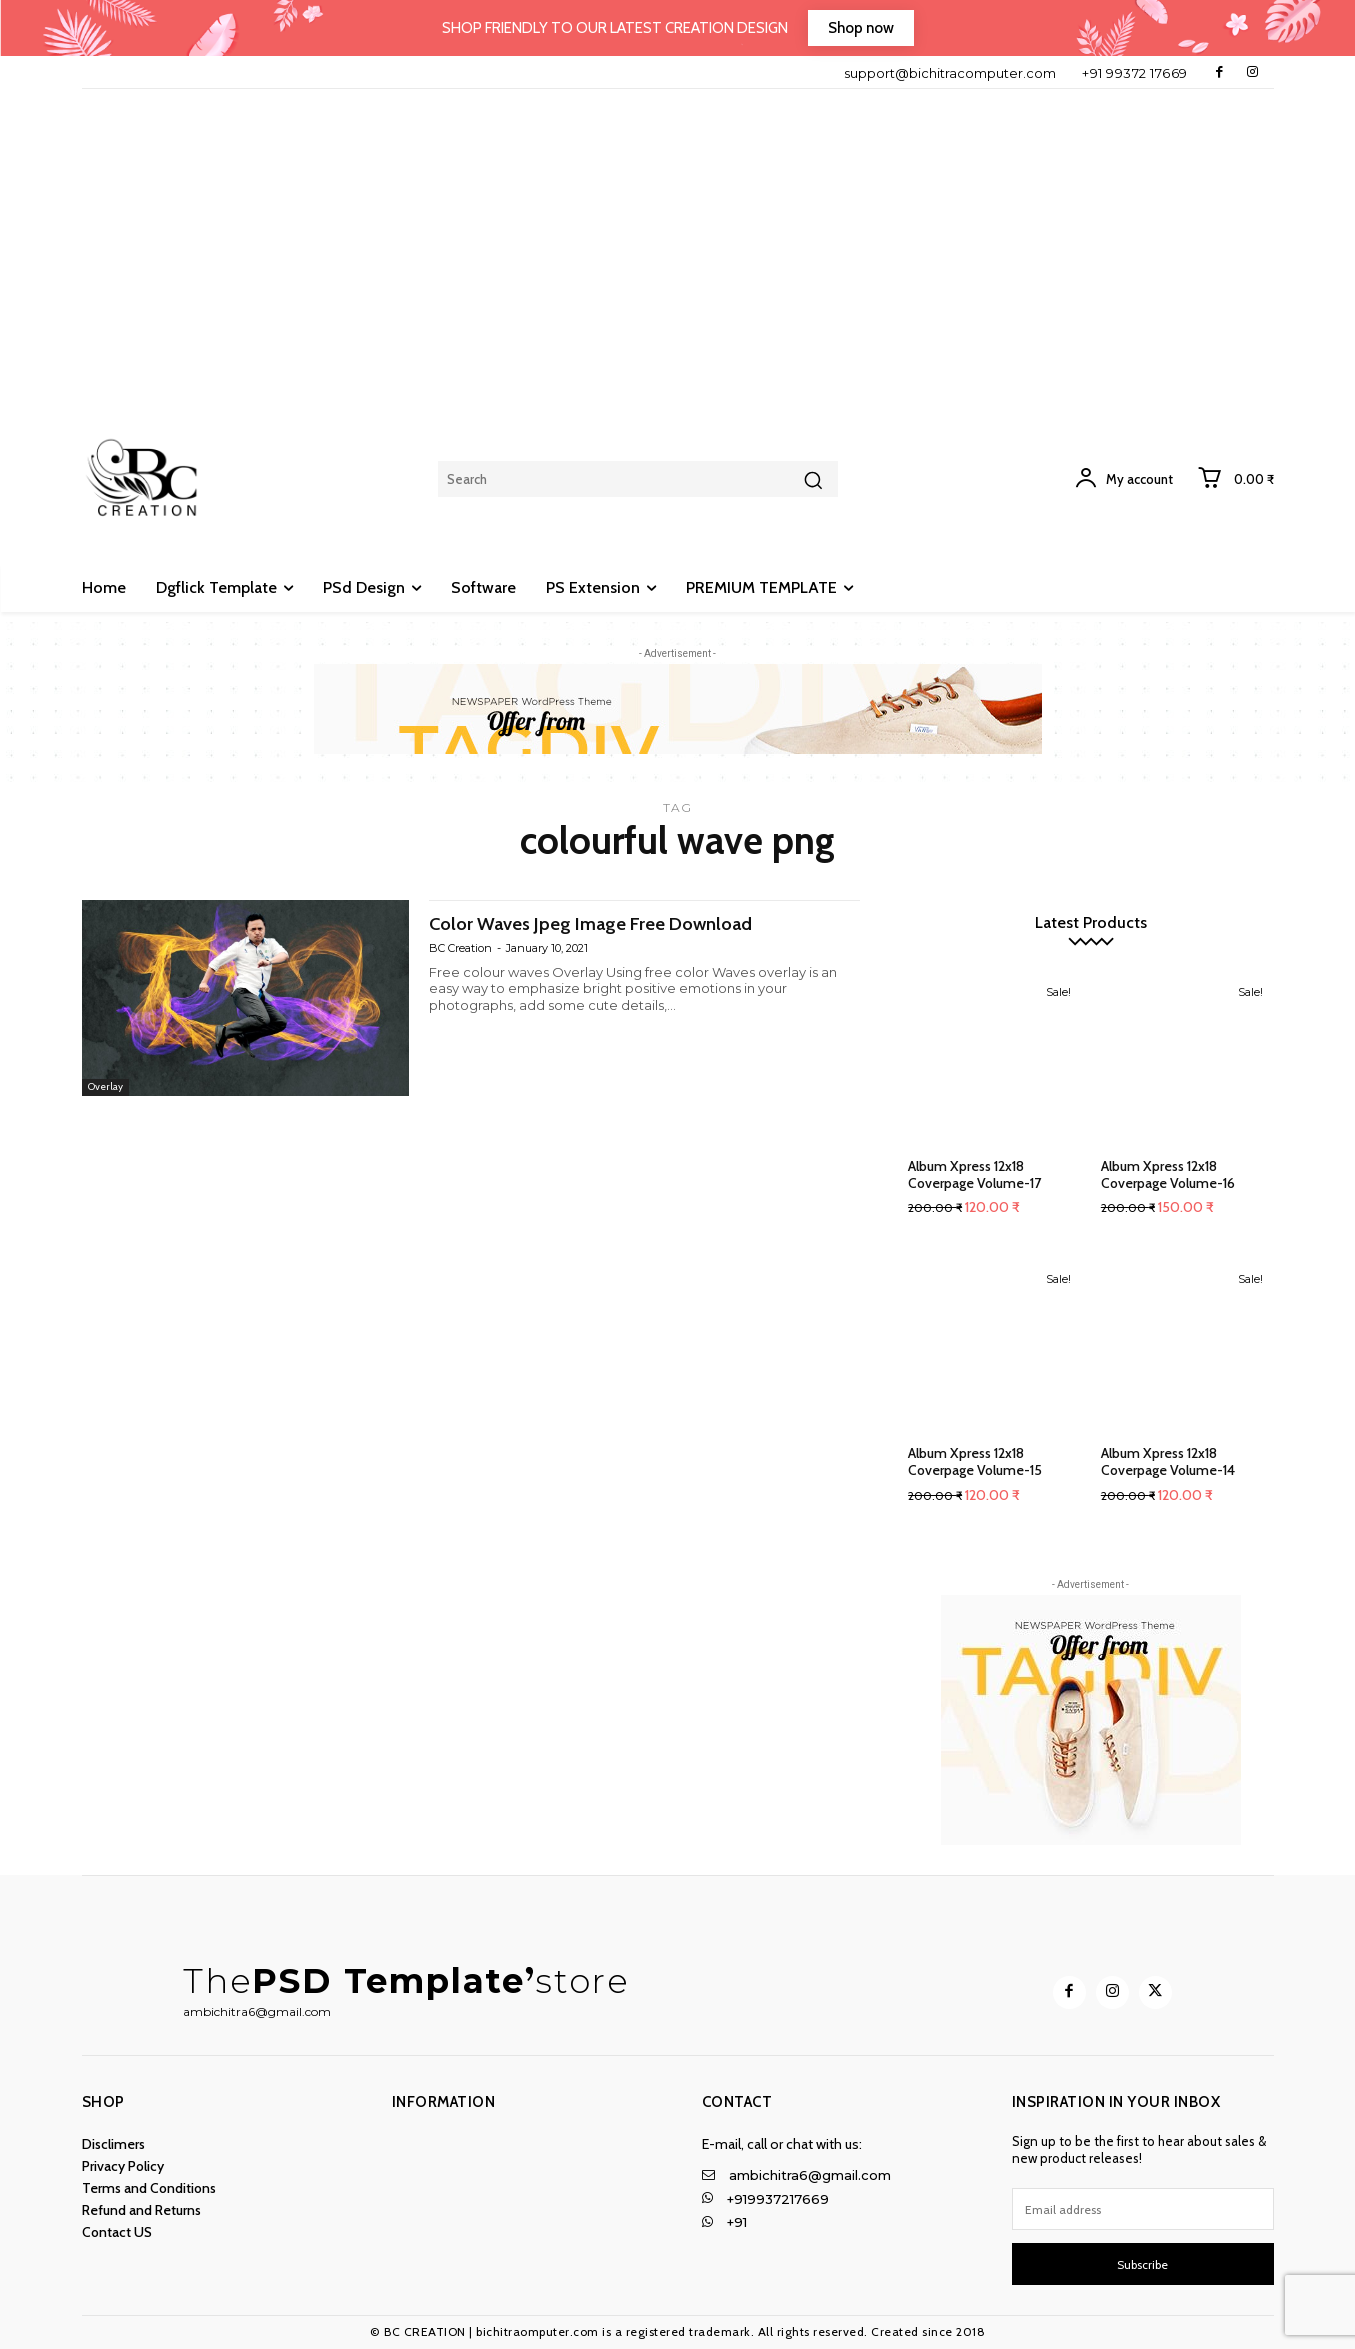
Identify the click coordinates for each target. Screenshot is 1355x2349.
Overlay (108, 1086)
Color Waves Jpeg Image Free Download (612, 922)
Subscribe (1142, 2264)
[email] (1143, 2209)
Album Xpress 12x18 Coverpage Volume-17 (974, 1174)
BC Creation (460, 947)
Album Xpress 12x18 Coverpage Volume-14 (1168, 1461)
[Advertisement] (678, 239)
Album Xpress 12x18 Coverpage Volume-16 (1168, 1174)
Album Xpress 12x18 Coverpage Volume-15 (975, 1461)
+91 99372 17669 (1135, 73)
